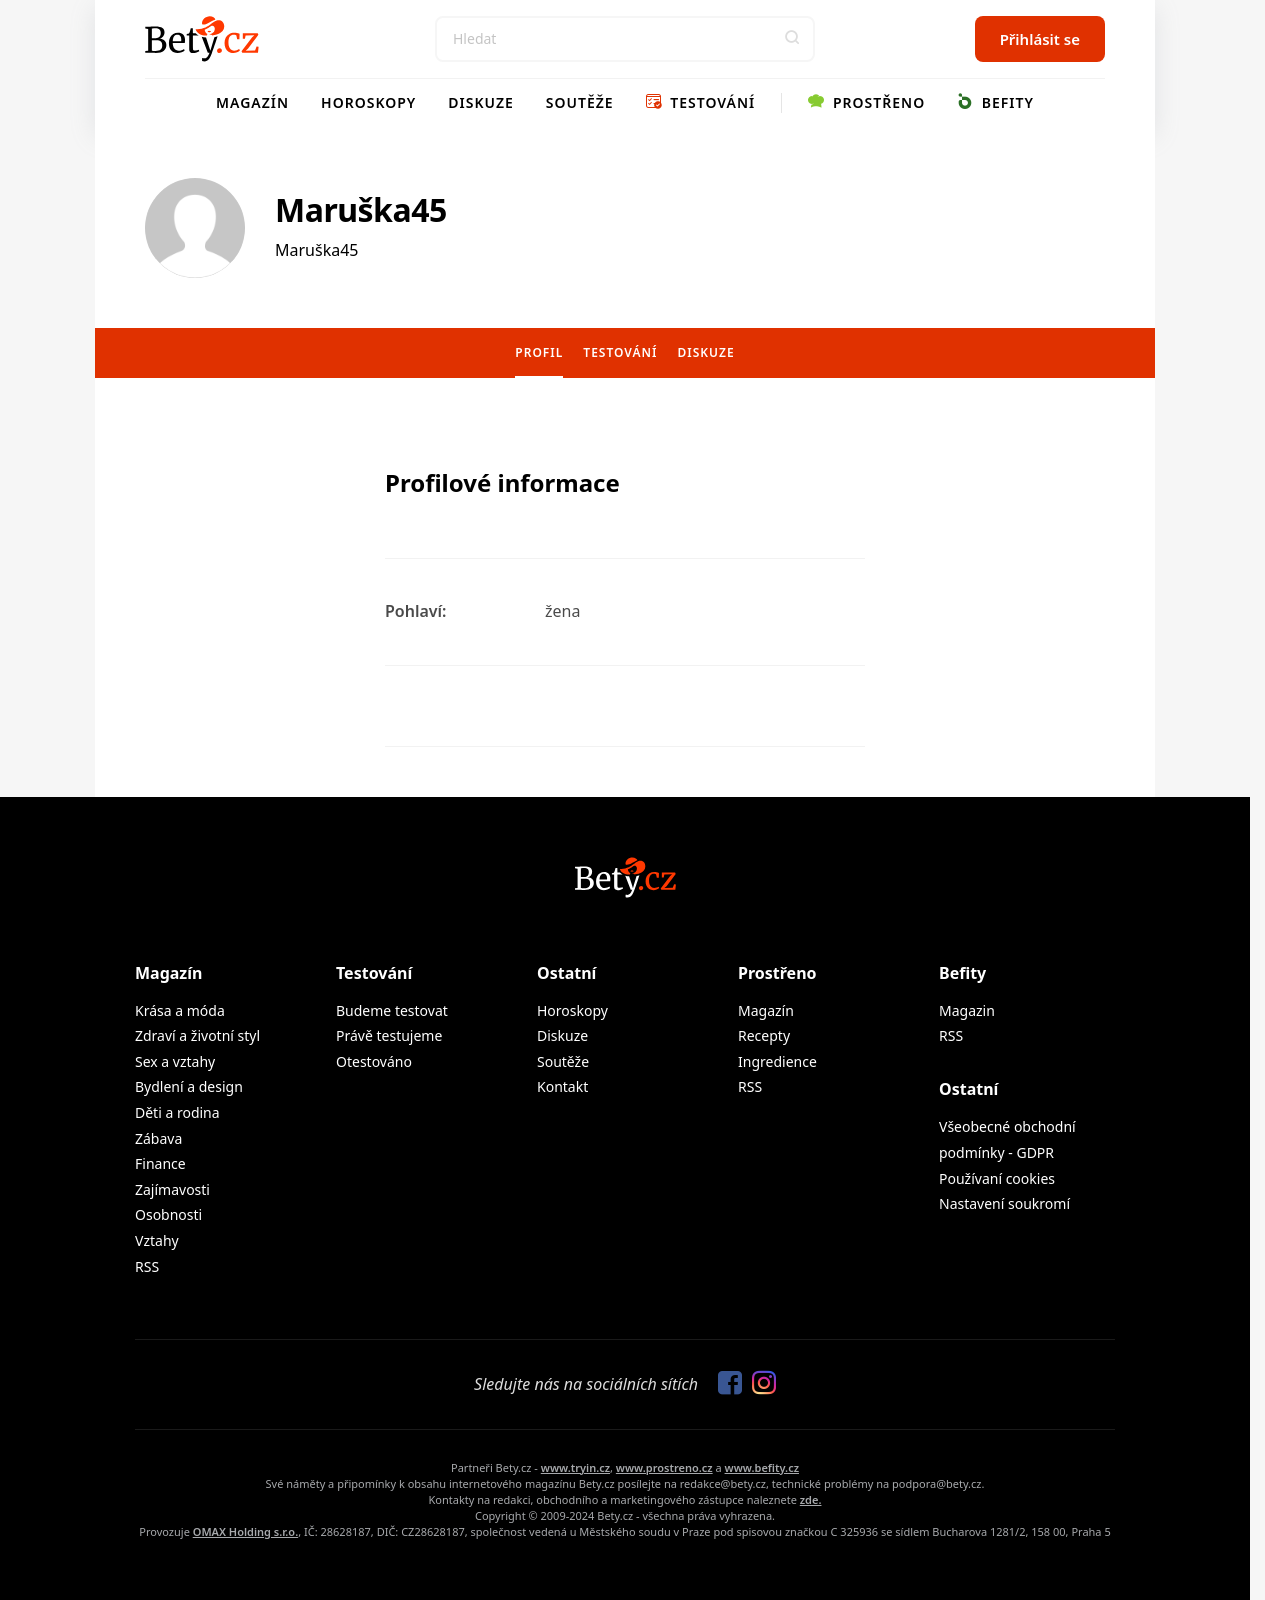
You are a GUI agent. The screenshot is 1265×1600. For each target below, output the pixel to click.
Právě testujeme (389, 1035)
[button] (792, 39)
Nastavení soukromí (1004, 1203)
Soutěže (580, 102)
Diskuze (481, 102)
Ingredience (777, 1061)
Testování (701, 102)
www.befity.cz (762, 1467)
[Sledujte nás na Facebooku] (725, 1384)
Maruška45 (361, 209)
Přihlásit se (1040, 39)
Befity (995, 102)
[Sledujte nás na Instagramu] (759, 1384)
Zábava (158, 1138)
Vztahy (157, 1240)
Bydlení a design (189, 1086)
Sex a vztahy (175, 1061)
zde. (811, 1499)
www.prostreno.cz (664, 1467)
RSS (147, 1266)
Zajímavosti (172, 1189)
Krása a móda (180, 1010)
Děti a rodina (177, 1112)
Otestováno (374, 1061)
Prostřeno (866, 102)
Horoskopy (368, 102)
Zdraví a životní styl (197, 1035)
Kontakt (562, 1086)
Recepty (764, 1035)
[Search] (625, 39)
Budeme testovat (392, 1010)
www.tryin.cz (575, 1467)
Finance (160, 1163)
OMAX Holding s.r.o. (245, 1531)
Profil (539, 352)
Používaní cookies (997, 1178)
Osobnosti (168, 1214)
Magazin (967, 1010)
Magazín (252, 102)
